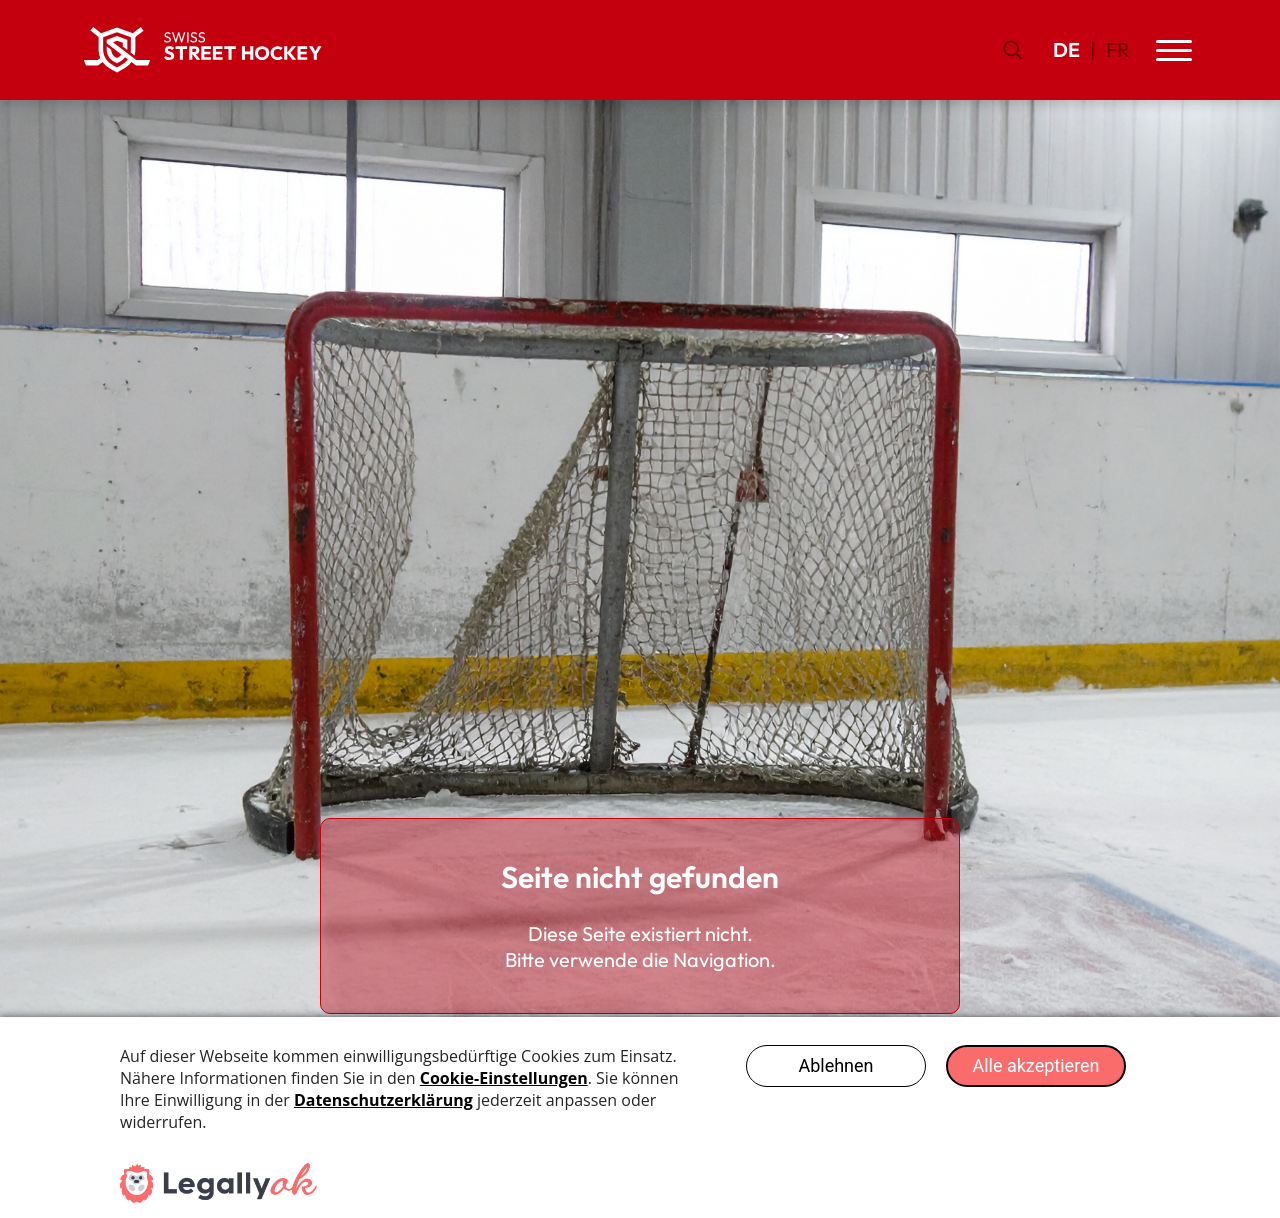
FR (1118, 49)
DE (1066, 49)
